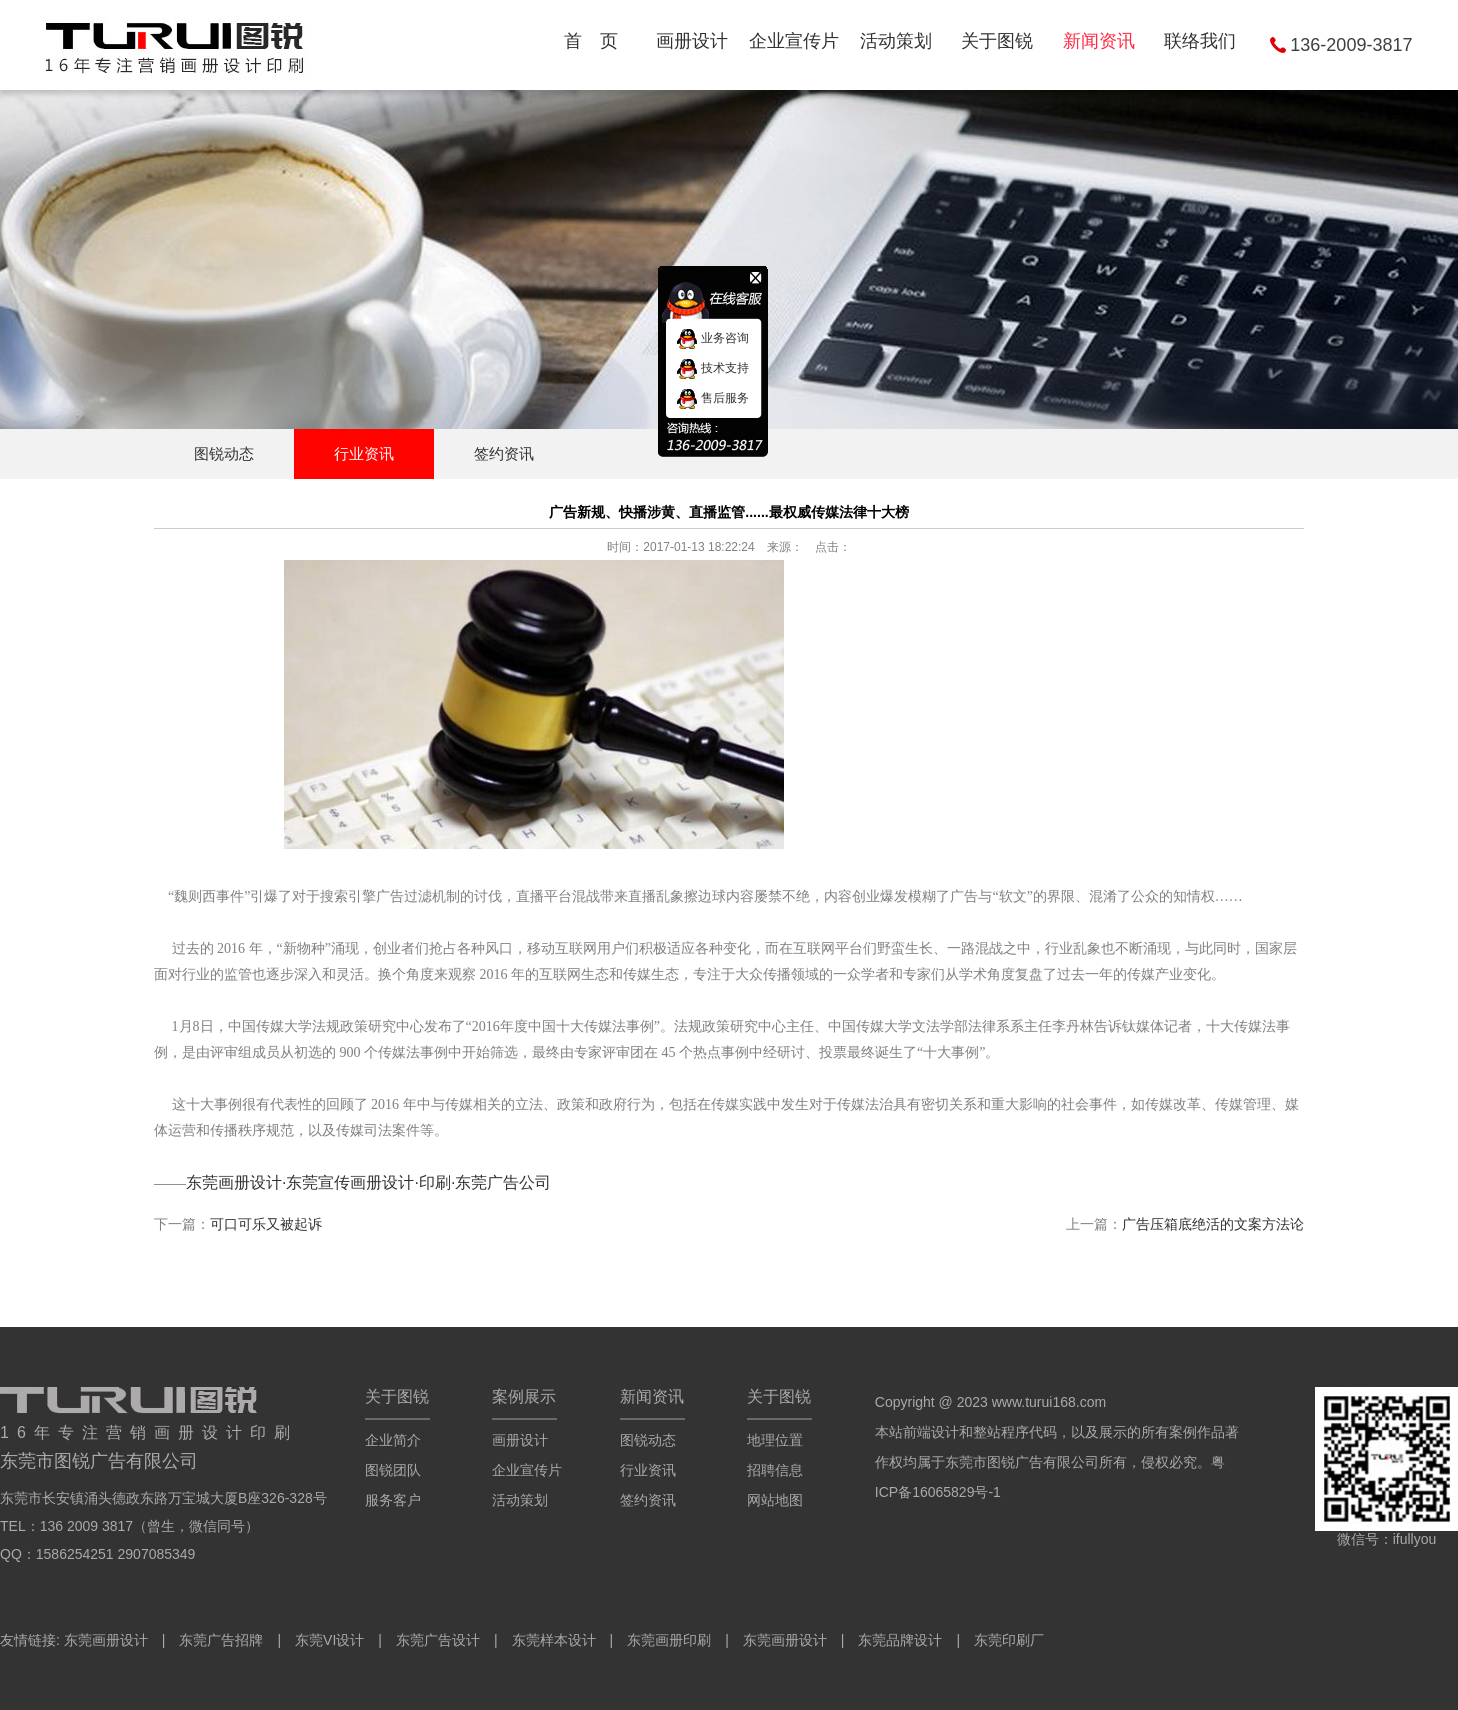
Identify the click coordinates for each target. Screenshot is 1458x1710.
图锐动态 (224, 453)
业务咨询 (712, 338)
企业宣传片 (527, 1470)
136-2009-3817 (1351, 45)
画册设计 (520, 1440)
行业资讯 (364, 453)
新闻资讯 (652, 1396)
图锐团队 (393, 1470)
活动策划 (520, 1500)
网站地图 (775, 1500)
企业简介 (393, 1440)
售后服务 (712, 398)
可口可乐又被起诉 (266, 1224)
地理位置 (775, 1440)
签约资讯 (504, 453)
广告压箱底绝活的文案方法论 (1213, 1224)
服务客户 (393, 1500)
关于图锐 (397, 1396)
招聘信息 (775, 1470)
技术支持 (712, 368)
